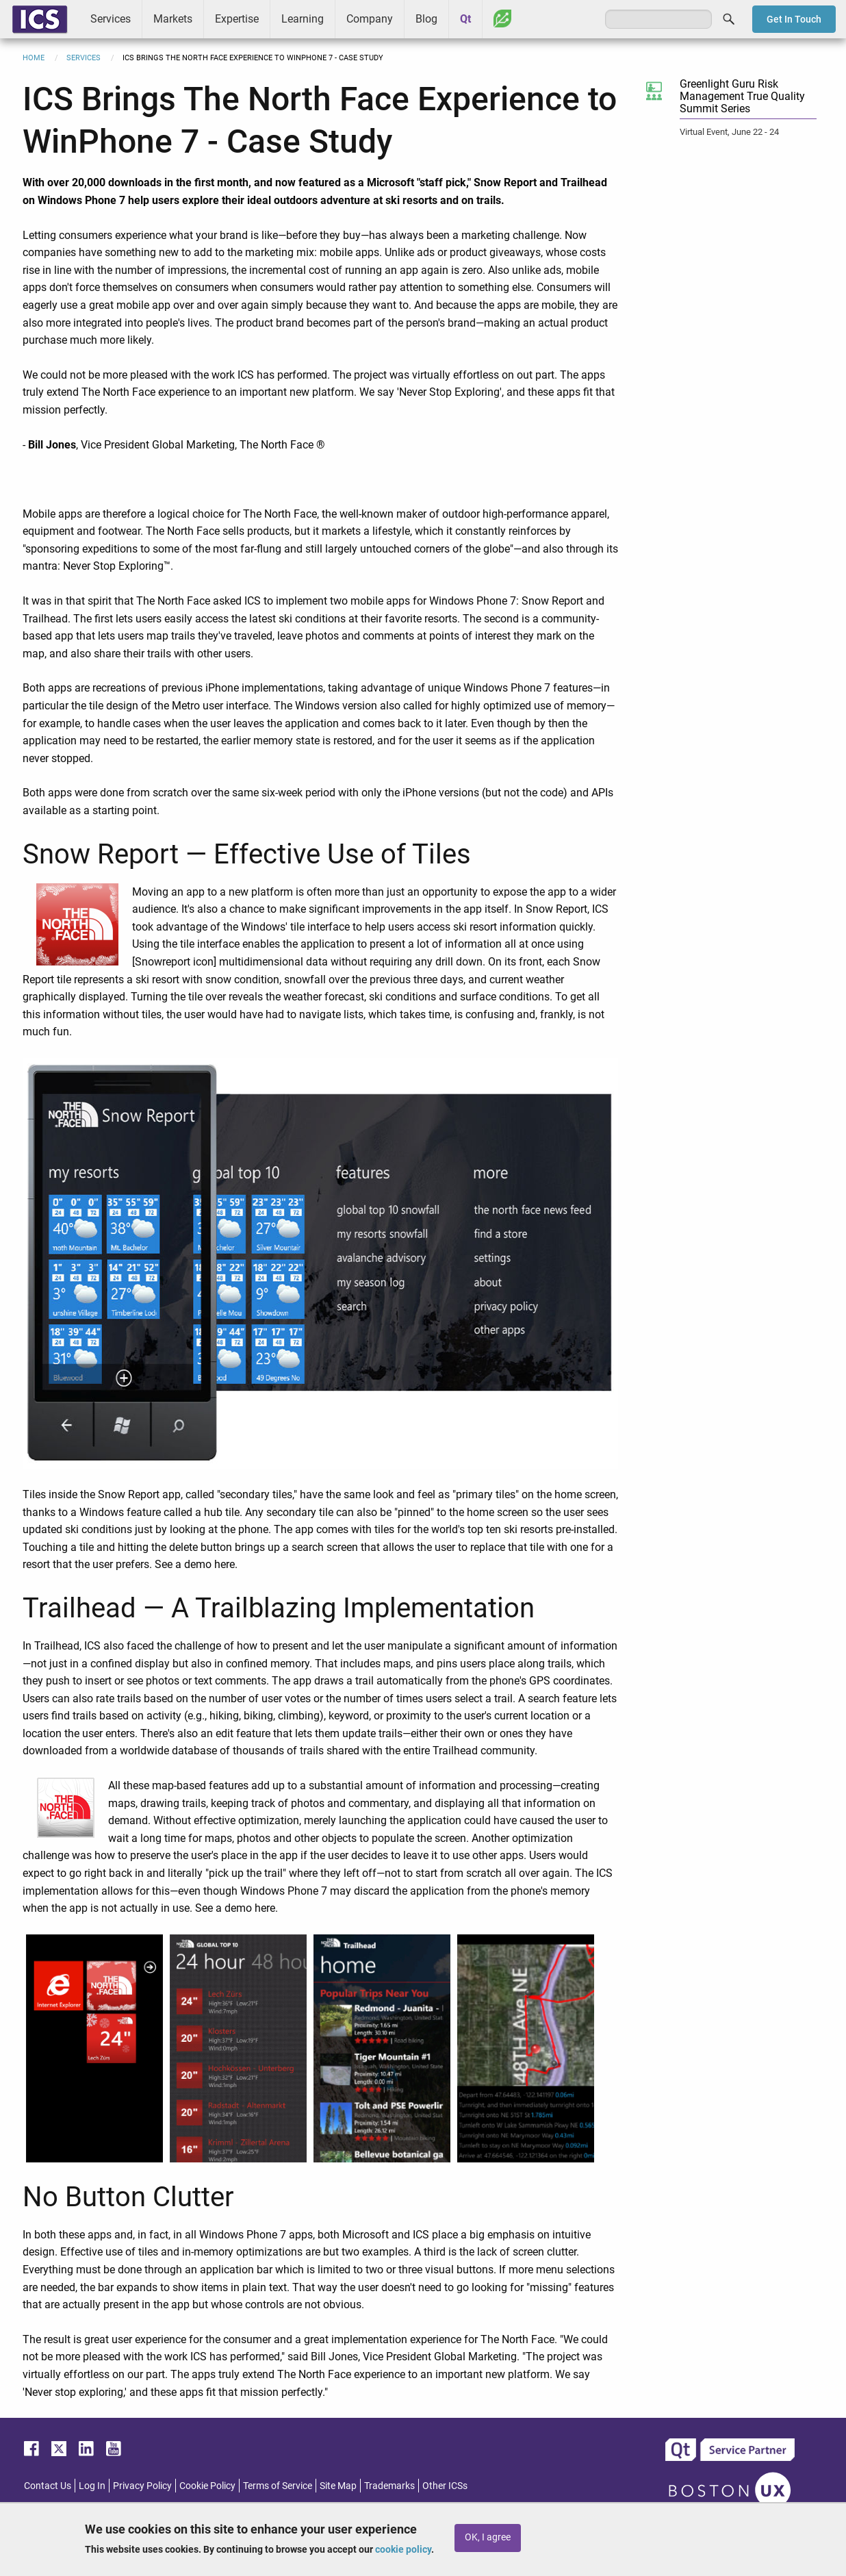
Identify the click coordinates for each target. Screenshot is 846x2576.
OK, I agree (488, 2537)
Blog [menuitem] (426, 18)
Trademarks (389, 2485)
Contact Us (47, 2485)
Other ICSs (444, 2485)
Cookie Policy (207, 2485)
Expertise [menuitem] (237, 18)
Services (83, 57)
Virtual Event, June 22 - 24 (729, 132)
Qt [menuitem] (465, 18)
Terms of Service (277, 2485)
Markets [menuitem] (172, 18)
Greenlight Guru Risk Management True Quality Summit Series (742, 96)
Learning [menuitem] (302, 18)
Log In (92, 2485)
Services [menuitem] (110, 18)
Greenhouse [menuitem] (502, 18)
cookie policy (403, 2549)
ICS (39, 19)
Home (33, 57)
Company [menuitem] (369, 18)
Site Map (338, 2485)
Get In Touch (794, 19)
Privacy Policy (142, 2485)
